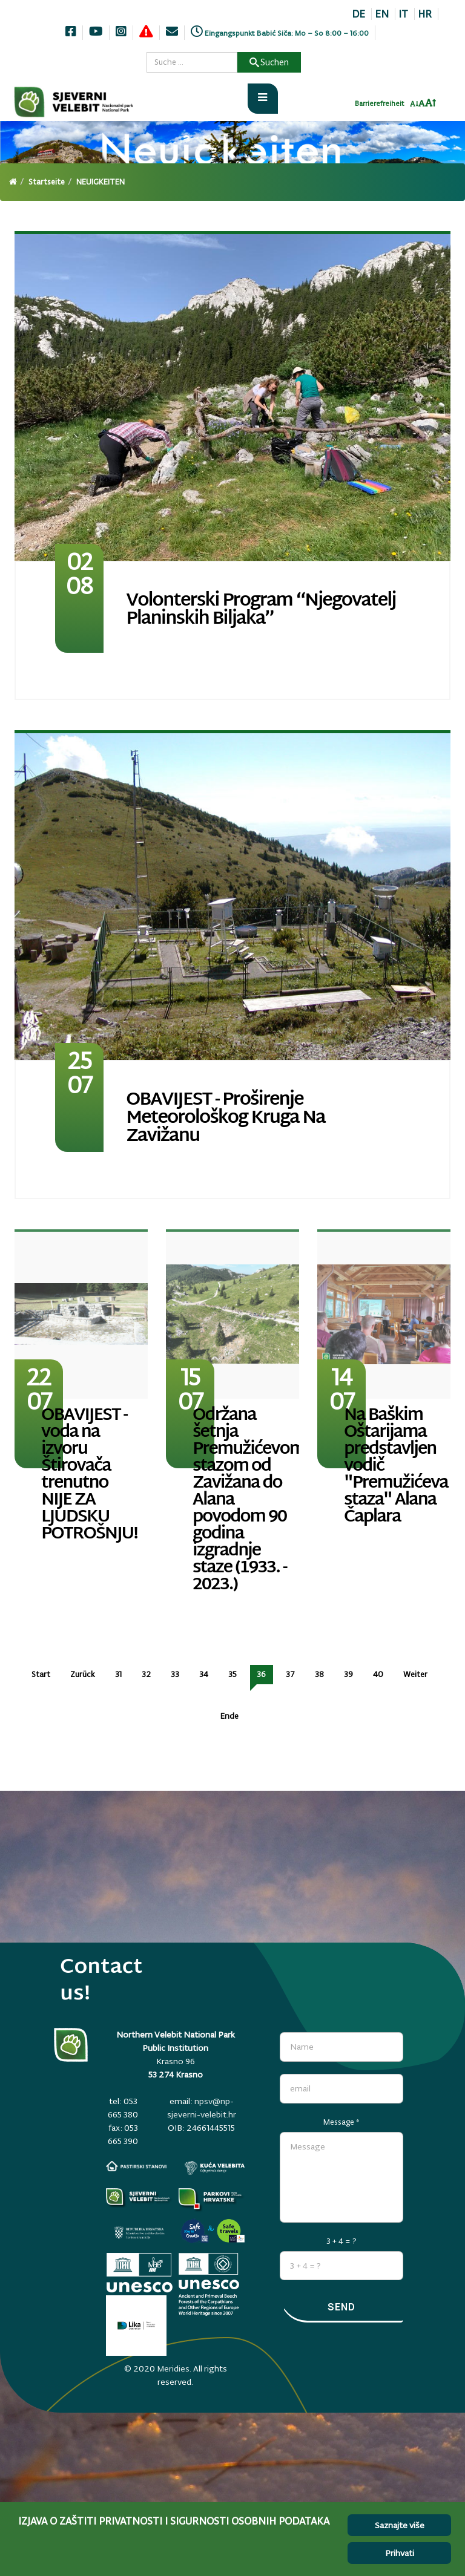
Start (40, 1674)
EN (382, 14)
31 (118, 1674)
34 (203, 1674)
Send (341, 2306)
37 (290, 1674)
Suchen (269, 62)
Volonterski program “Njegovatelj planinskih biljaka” (260, 610)
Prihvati (399, 2553)
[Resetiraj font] (421, 103)
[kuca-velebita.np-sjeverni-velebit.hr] (215, 2168)
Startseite (46, 182)
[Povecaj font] (431, 103)
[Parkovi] (139, 2200)
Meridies (173, 2368)
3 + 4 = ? (341, 2241)
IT (403, 14)
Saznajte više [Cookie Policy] (399, 2525)
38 (319, 1674)
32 (146, 1674)
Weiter (415, 1674)
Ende (229, 1716)
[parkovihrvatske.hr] (212, 2200)
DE (358, 14)
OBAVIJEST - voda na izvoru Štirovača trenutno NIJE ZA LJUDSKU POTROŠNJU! (89, 1475)
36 (261, 1674)
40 (378, 1674)
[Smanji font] (414, 104)
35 (232, 1674)
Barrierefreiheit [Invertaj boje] (379, 103)
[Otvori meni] (263, 98)
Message (341, 2122)
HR (425, 14)
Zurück (82, 1674)
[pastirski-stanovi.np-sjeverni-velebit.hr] (136, 2166)
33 (175, 1674)
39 (348, 1674)
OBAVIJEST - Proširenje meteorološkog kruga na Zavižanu (225, 1118)
